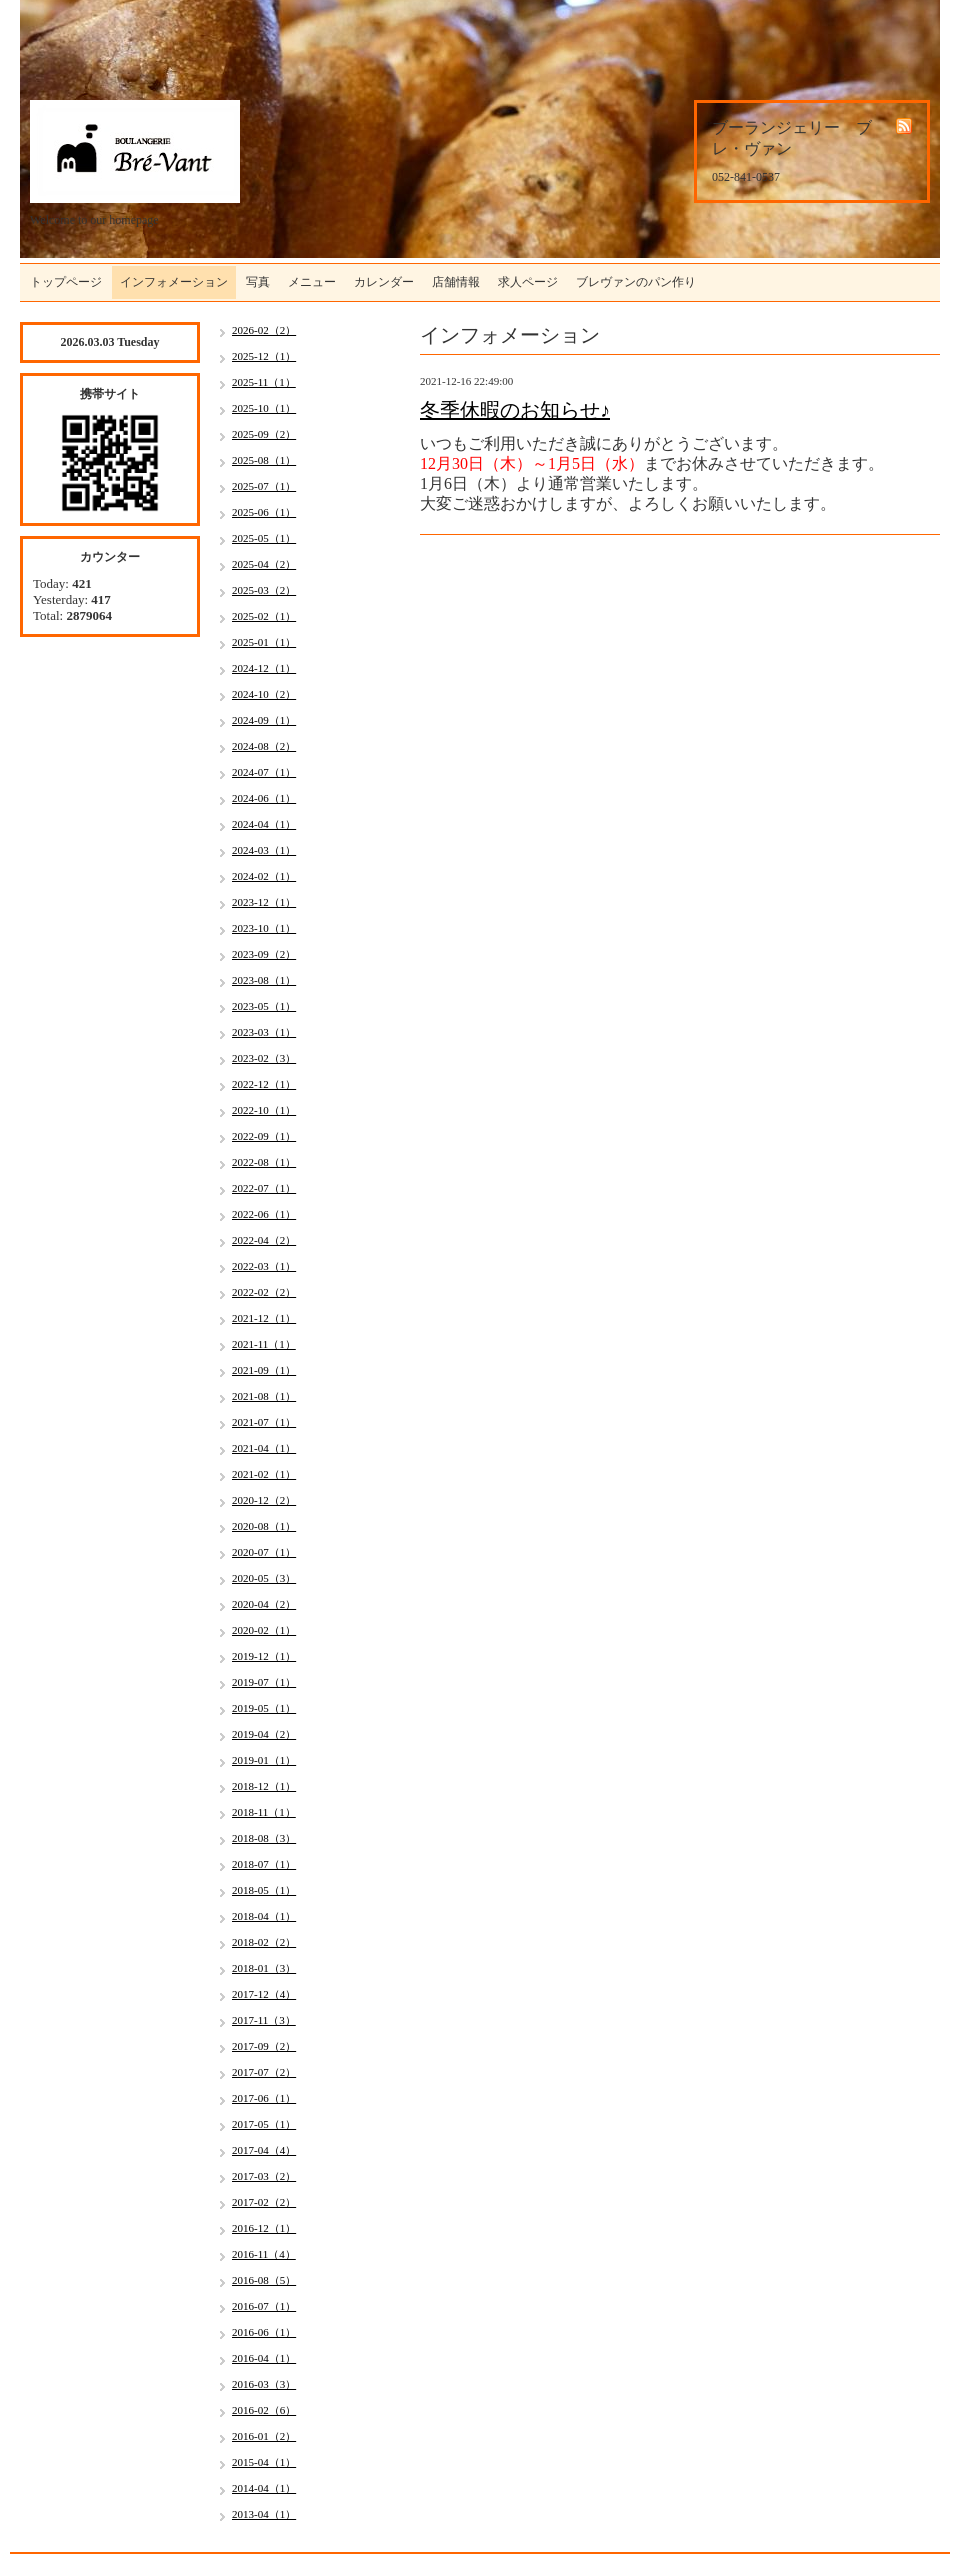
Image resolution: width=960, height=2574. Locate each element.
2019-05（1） (264, 1708)
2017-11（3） (264, 2020)
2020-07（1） (264, 1552)
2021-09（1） (264, 1370)
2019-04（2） (264, 1734)
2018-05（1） (264, 1890)
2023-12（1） (264, 902)
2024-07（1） (264, 772)
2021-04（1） (264, 1448)
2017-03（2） (264, 2176)
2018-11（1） (264, 1812)
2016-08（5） (264, 2280)
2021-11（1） (264, 1344)
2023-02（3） (264, 1058)
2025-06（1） (264, 512)
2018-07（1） (264, 1864)
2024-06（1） (264, 798)
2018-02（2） (264, 1942)
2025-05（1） (264, 538)
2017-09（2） (264, 2046)
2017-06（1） (264, 2098)
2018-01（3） (264, 1968)
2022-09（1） (264, 1136)
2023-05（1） (264, 1006)
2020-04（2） (264, 1604)
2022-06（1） (264, 1214)
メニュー (312, 282)
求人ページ (528, 282)
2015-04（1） (264, 2462)
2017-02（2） (264, 2202)
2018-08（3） (264, 1838)
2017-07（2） (264, 2072)
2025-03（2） (264, 590)
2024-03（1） (264, 850)
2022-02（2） (264, 1292)
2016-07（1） (264, 2306)
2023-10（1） (264, 928)
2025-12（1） (264, 356)
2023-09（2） (264, 954)
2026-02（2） (264, 330)
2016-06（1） (264, 2332)
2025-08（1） (264, 460)
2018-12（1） (264, 1786)
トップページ (66, 282)
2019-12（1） (264, 1656)
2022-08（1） (264, 1162)
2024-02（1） (264, 876)
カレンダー (384, 282)
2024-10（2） (264, 694)
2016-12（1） (264, 2228)
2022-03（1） (264, 1266)
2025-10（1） (264, 408)
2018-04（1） (264, 1916)
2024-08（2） (264, 746)
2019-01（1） (264, 1760)
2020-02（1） (264, 1630)
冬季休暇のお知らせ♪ (515, 410)
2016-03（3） (264, 2384)
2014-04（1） (264, 2488)
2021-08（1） (264, 1396)
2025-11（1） (264, 382)
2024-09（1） (264, 720)
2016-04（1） (264, 2358)
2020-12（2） (264, 1500)
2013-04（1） (264, 2514)
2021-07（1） (264, 1422)
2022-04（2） (264, 1240)
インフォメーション (174, 282)
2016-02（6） (264, 2410)
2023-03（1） (264, 1032)
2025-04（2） (264, 564)
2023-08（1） (264, 980)
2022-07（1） (264, 1188)
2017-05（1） (264, 2124)
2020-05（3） (264, 1578)
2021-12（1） (264, 1318)
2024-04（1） (264, 824)
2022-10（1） (264, 1110)
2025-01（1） (264, 642)
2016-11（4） (264, 2254)
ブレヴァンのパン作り (636, 282)
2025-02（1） (264, 616)
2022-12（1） (264, 1084)
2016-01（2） (264, 2436)
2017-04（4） (264, 2150)
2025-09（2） (264, 434)
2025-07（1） (264, 486)
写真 (258, 282)
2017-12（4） (264, 1994)
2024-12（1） (264, 668)
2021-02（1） (264, 1474)
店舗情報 (456, 282)
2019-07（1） (264, 1682)
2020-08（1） (264, 1526)
